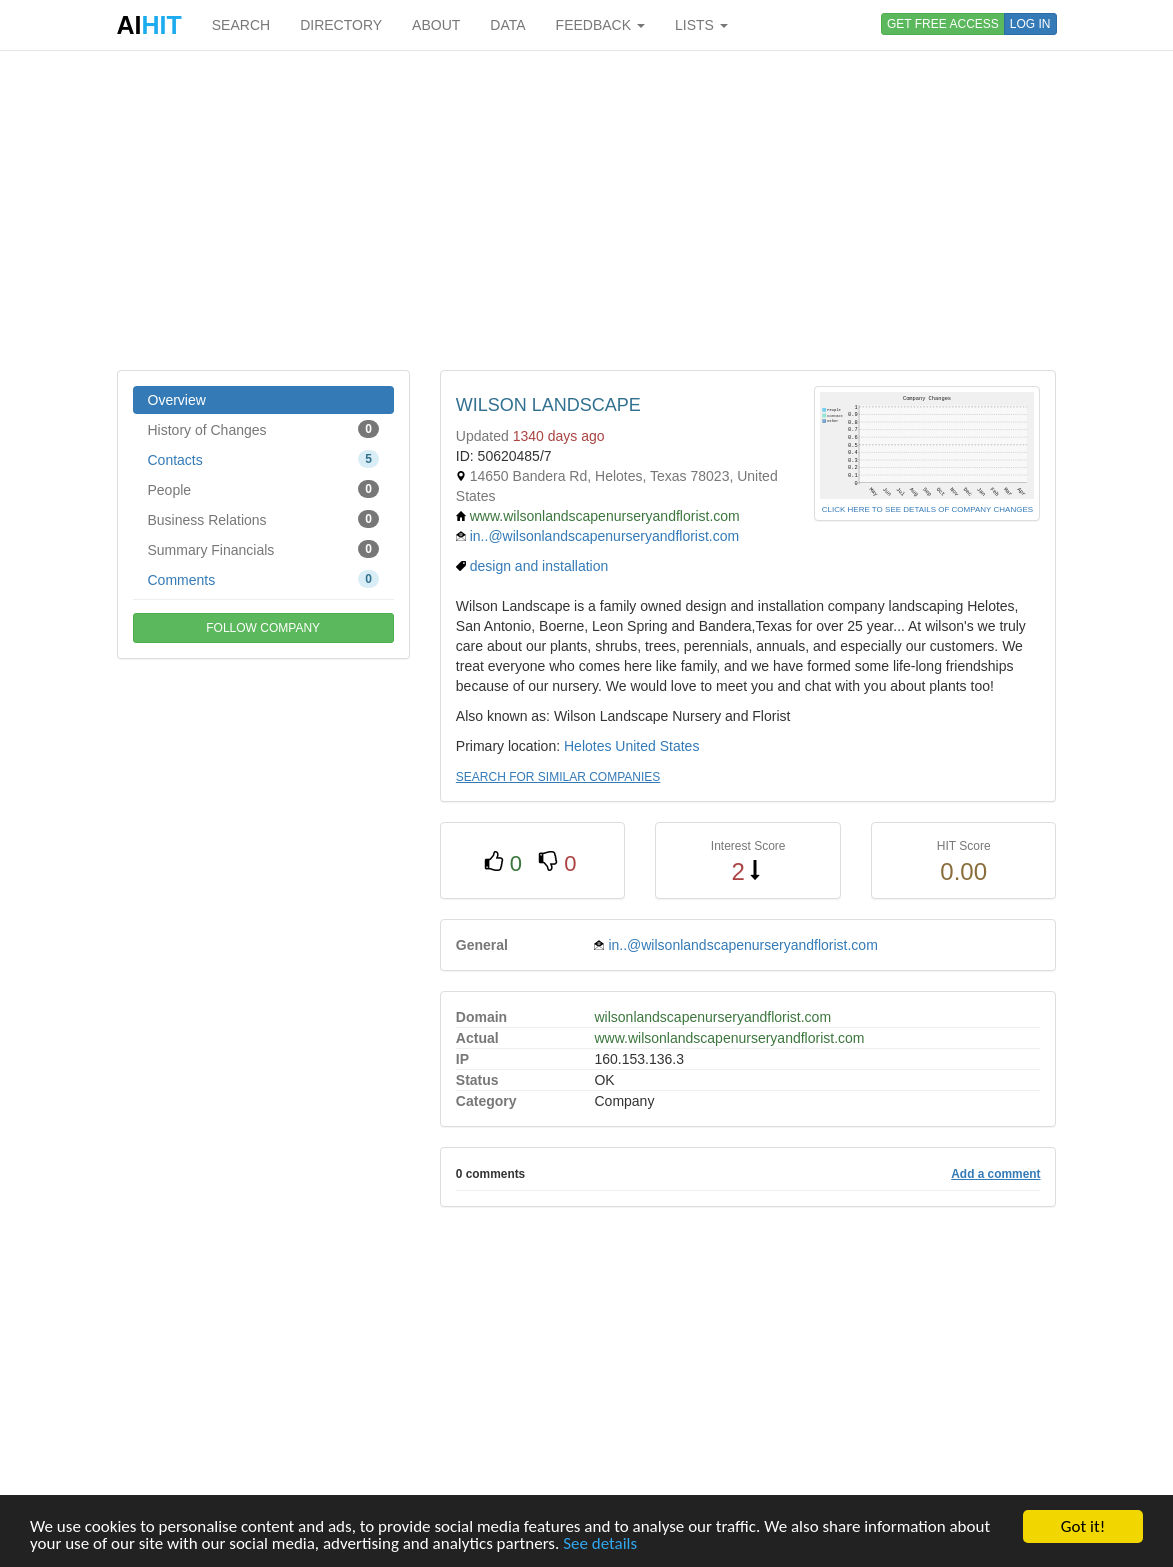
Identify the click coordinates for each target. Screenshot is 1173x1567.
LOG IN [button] (1030, 24)
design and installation (539, 566)
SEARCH (241, 25)
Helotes (587, 746)
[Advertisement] (587, 210)
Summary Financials (263, 549)
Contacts (263, 459)
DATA (507, 25)
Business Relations (263, 519)
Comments (263, 579)
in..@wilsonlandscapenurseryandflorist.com (604, 536)
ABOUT (436, 25)
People (263, 489)
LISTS (701, 25)
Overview (177, 400)
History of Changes (263, 429)
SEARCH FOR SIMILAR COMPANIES (558, 777)
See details (600, 1543)
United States (657, 746)
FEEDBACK (600, 25)
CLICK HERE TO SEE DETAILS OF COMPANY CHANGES (927, 509)
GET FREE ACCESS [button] (943, 24)
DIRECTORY (341, 25)
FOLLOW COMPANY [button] (263, 628)
